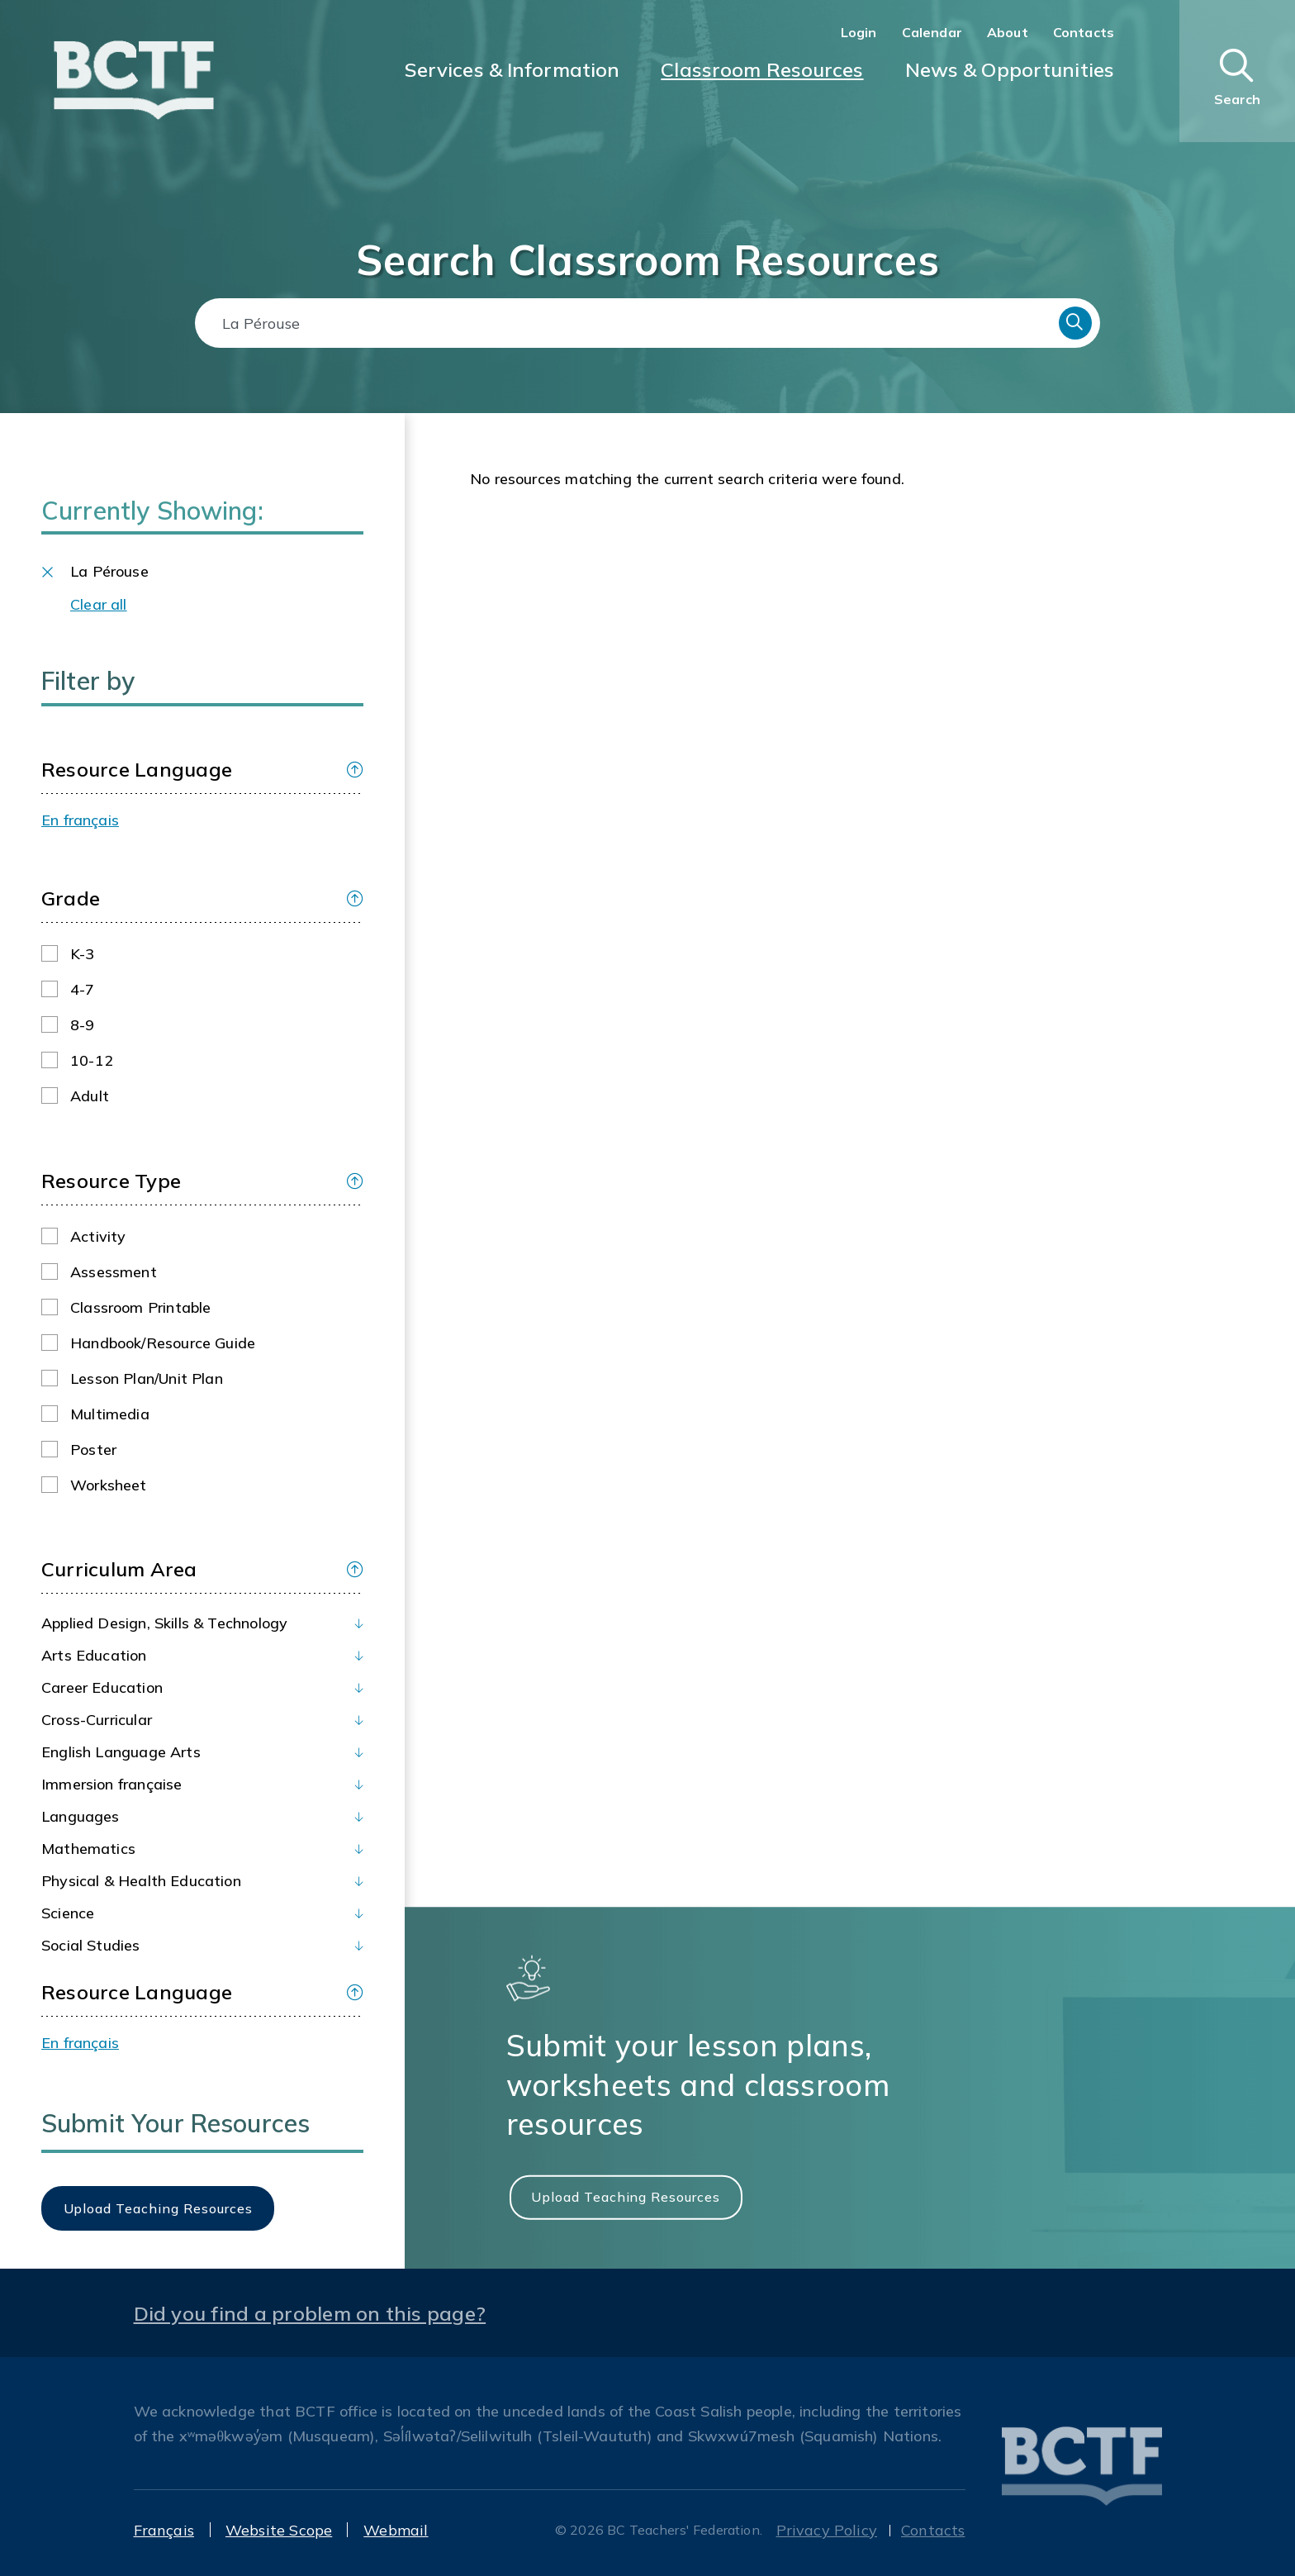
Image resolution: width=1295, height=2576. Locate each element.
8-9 (82, 1024)
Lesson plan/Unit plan (146, 1378)
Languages (80, 1816)
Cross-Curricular (96, 1719)
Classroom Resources (762, 69)
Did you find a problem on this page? (310, 2313)
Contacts (1083, 32)
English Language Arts (121, 1751)
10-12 (91, 1060)
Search (1075, 323)
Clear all (98, 604)
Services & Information (512, 69)
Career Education (102, 1687)
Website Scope (278, 2530)
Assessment (113, 1271)
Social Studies (90, 1945)
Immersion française (111, 1784)
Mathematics (88, 1848)
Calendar (932, 32)
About (1007, 32)
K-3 (82, 953)
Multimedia (109, 1413)
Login (859, 32)
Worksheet (108, 1485)
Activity (98, 1236)
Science (67, 1912)
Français (164, 2530)
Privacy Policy (827, 2530)
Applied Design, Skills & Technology (164, 1623)
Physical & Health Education (141, 1880)
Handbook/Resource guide (162, 1342)
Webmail (395, 2530)
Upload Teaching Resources (625, 2197)
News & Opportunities (1009, 69)
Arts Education (94, 1655)
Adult (89, 1095)
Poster (93, 1449)
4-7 (82, 989)
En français (80, 819)
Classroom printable (140, 1307)
